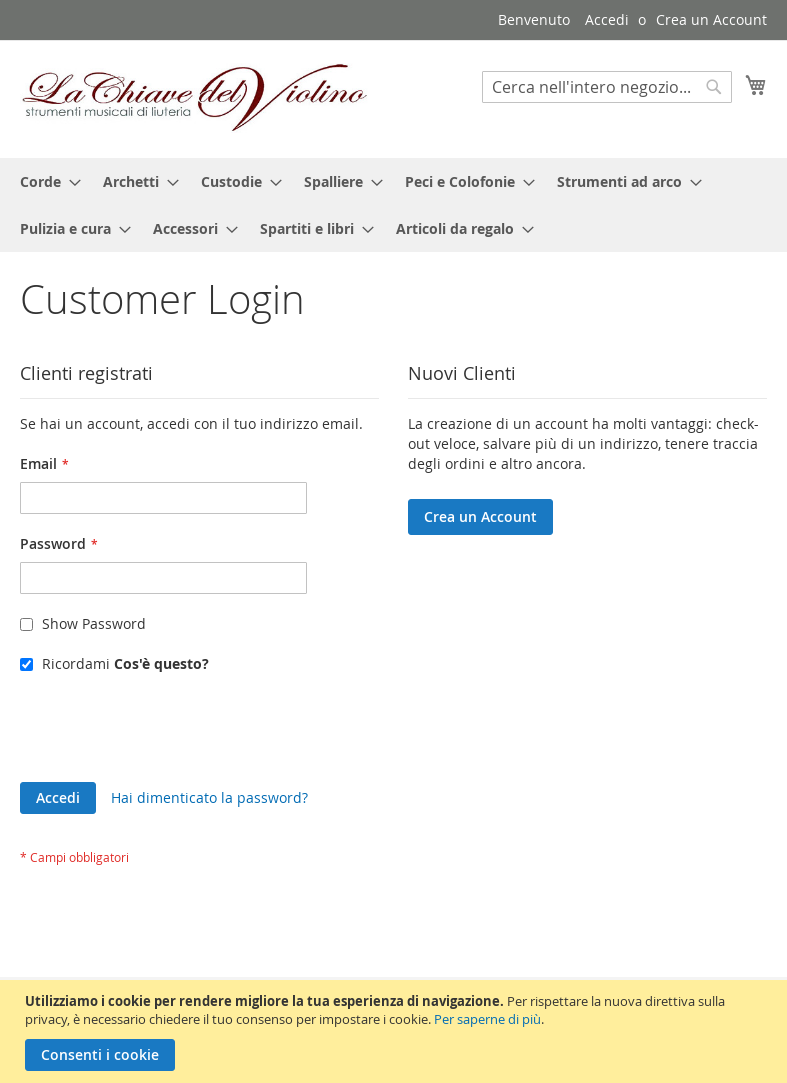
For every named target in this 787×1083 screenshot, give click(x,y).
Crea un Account (711, 19)
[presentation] (172, 733)
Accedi (607, 19)
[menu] (393, 205)
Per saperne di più (487, 1019)
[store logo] (195, 98)
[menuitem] (44, 181)
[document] (396, 1031)
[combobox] (607, 87)
